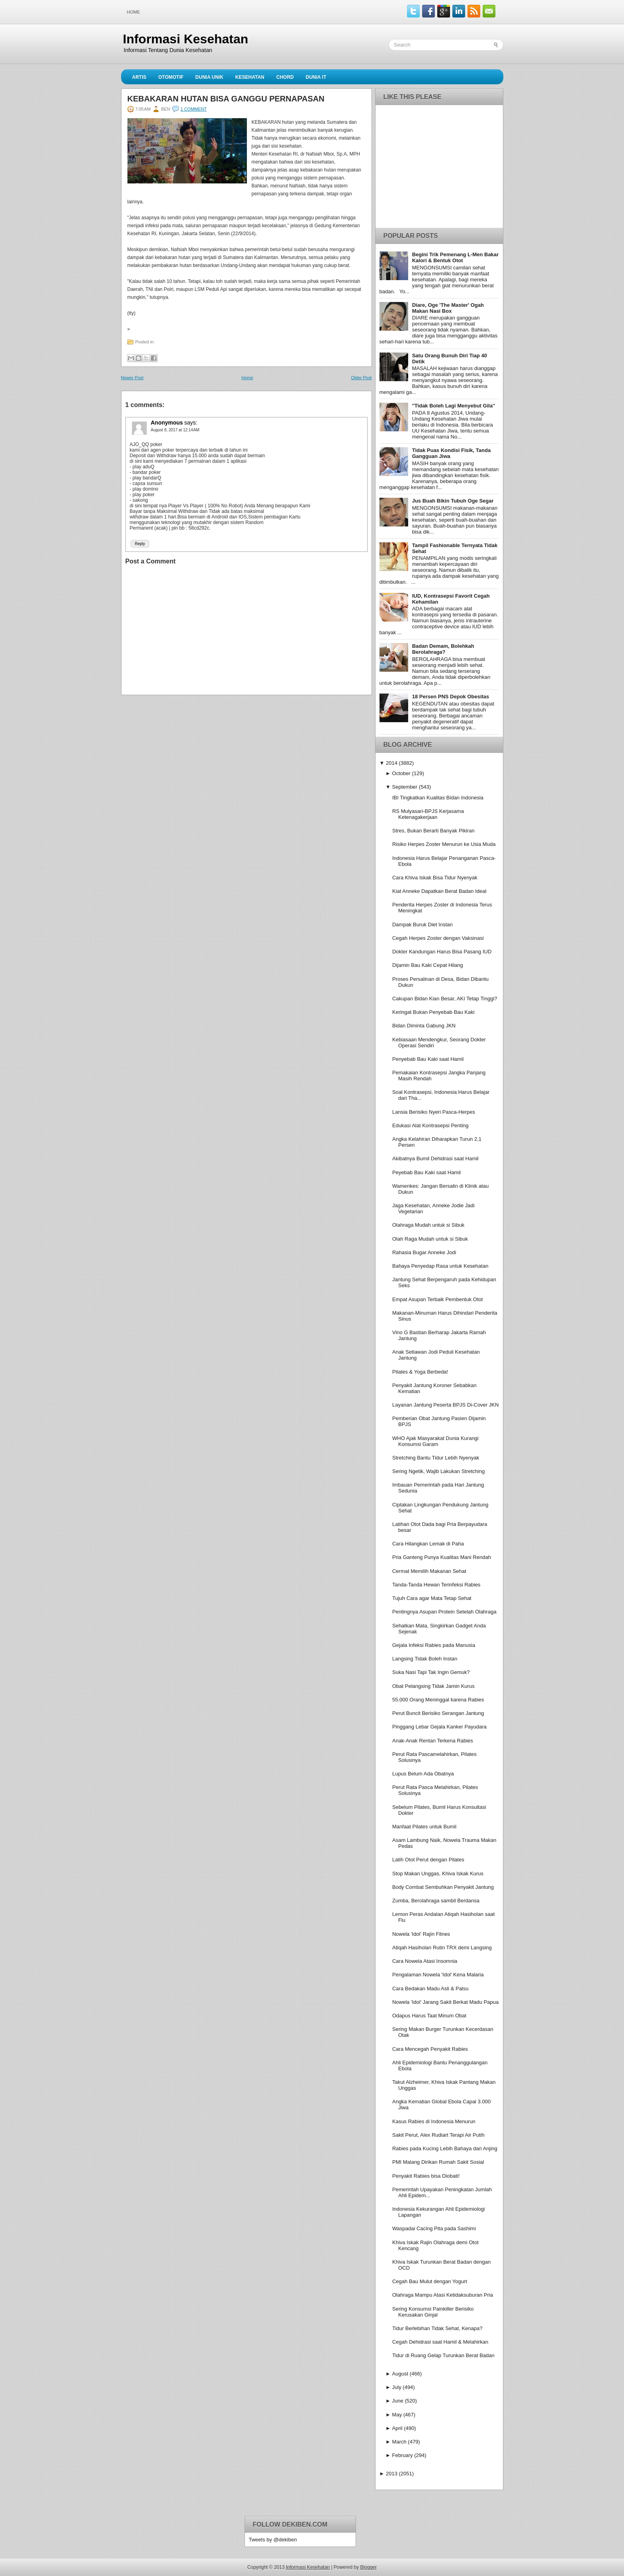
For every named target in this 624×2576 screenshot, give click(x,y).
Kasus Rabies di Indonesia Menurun (433, 2121)
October (401, 773)
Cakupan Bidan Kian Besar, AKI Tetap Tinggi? (444, 999)
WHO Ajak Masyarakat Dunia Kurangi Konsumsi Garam (435, 1441)
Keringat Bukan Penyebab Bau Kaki (433, 1012)
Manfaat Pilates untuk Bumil (424, 1827)
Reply (140, 544)
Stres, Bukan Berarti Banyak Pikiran (433, 831)
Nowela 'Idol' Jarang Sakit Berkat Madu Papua (445, 2002)
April (397, 2428)
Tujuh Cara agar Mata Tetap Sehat (431, 1598)
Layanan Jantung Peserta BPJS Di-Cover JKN (445, 1405)
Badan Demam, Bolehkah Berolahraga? (443, 649)
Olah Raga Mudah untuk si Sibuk (430, 1239)
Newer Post (132, 377)
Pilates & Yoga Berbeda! (420, 1372)
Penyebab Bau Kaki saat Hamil (428, 1059)
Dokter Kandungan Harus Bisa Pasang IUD (441, 952)
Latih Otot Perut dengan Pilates (428, 1860)
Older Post (361, 377)
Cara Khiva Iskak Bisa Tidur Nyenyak (434, 878)
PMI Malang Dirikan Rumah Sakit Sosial (438, 2162)
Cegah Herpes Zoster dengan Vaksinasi (438, 938)
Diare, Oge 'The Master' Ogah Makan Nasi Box (448, 308)
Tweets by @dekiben (273, 2540)
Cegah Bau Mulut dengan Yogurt (429, 2281)
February (402, 2455)
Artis (139, 77)
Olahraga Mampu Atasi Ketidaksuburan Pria (442, 2295)
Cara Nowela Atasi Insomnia (424, 1961)
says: (191, 422)
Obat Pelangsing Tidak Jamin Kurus (433, 1686)
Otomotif (171, 77)
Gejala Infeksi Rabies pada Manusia (433, 1645)
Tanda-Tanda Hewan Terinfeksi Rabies (436, 1585)
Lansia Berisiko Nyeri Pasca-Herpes (433, 1112)
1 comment (193, 109)
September (405, 787)
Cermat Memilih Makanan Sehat (429, 1571)
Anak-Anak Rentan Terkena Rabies (432, 1741)
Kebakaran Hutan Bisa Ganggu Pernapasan (226, 99)
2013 (391, 2474)
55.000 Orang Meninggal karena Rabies (438, 1700)
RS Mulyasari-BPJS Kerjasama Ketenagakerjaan (428, 814)
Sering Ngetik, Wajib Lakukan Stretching (438, 1471)
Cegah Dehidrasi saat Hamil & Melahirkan (440, 2342)
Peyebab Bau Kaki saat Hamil (426, 1172)
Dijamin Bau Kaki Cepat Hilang (427, 965)
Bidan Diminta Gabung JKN (424, 1026)
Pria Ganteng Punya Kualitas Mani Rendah (441, 1557)
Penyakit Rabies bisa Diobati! (426, 2176)
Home (133, 12)
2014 (391, 763)
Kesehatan (249, 77)
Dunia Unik (209, 77)
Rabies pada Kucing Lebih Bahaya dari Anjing (444, 2148)
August (400, 2374)
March (399, 2442)
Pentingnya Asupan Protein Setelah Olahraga (444, 1612)
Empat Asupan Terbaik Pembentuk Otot (437, 1299)
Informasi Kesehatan (185, 39)
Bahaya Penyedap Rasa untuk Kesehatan (440, 1266)
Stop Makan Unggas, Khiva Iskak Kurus (437, 1873)
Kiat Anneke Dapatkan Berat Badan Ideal (439, 891)
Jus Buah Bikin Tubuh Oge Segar (453, 501)
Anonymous (167, 422)
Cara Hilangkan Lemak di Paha (428, 1544)
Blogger (368, 2567)
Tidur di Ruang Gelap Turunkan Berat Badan (443, 2355)
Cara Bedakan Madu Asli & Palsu (430, 1988)
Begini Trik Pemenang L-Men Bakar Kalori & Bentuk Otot (455, 257)
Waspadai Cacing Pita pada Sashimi (434, 2228)
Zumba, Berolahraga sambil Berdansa (435, 1901)
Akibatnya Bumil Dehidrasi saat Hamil (435, 1158)
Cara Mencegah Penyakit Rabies (430, 2049)
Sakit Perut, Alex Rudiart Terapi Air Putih (438, 2135)
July (396, 2387)
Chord (285, 77)
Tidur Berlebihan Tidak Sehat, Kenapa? (437, 2328)
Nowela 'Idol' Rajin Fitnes (421, 1934)
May (397, 2415)
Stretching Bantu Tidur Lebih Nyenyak (435, 1458)
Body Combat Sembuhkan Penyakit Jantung (443, 1887)
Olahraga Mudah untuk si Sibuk (428, 1225)
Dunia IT (316, 77)
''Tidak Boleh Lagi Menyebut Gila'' (453, 406)
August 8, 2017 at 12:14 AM (175, 430)
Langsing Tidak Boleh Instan (424, 1659)
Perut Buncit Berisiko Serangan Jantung (438, 1713)
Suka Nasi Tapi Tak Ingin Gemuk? (431, 1672)
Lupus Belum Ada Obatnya (423, 1774)
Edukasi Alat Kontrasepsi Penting (430, 1125)
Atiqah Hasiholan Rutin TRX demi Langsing (442, 1948)
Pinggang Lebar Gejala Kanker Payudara (439, 1727)
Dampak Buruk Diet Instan (422, 925)
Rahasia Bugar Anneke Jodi (424, 1252)
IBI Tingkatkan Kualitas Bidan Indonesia (437, 798)
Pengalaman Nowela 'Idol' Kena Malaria (438, 1975)
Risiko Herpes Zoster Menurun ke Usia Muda (443, 844)
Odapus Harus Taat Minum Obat (429, 2016)
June (397, 2401)
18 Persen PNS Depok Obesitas (450, 697)
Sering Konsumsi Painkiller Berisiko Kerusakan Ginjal (432, 2312)
